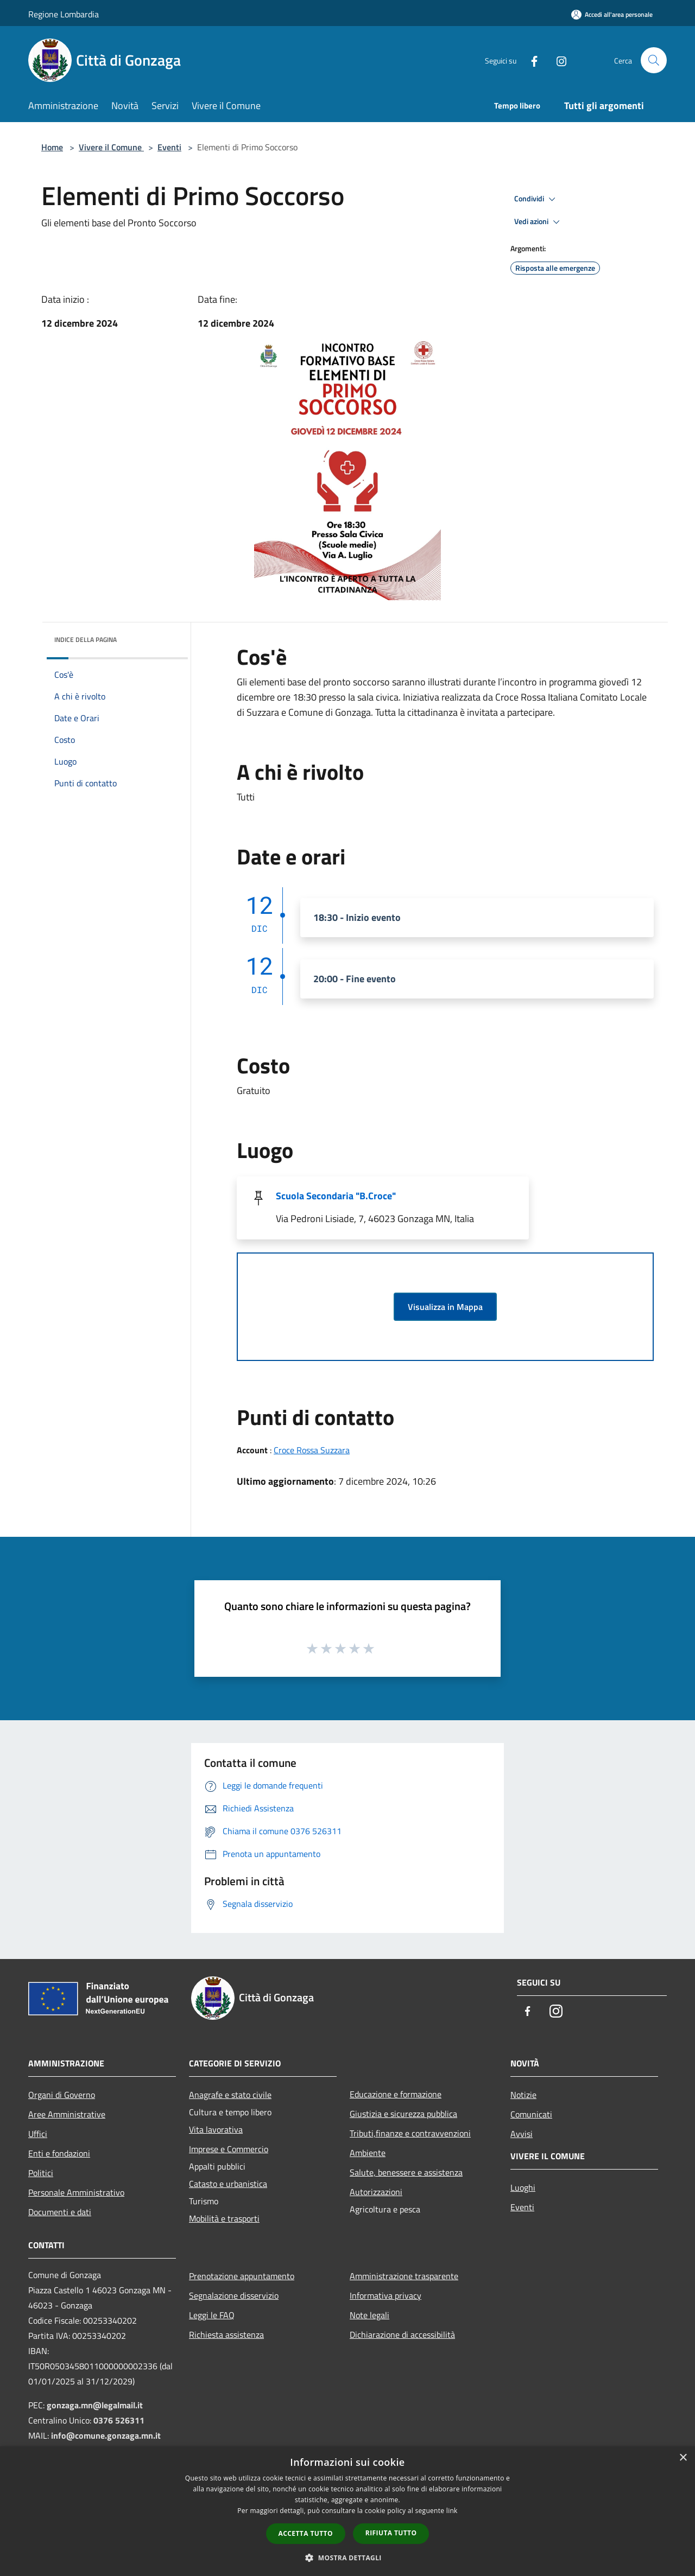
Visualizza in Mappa (445, 1306)
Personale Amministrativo (76, 2192)
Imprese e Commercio (228, 2148)
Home (52, 147)
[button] (347, 2557)
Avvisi (521, 2133)
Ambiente (368, 2152)
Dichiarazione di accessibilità (402, 2334)
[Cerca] (654, 60)
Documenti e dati (59, 2211)
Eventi (169, 147)
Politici (40, 2172)
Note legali (369, 2314)
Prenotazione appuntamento (241, 2275)
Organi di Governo (61, 2094)
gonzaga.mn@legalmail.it (95, 2405)
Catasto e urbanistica (228, 2183)
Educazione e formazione (395, 2094)
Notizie (523, 2094)
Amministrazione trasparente (404, 2275)
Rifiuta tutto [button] (391, 2532)
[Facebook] (530, 60)
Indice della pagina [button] (85, 639)
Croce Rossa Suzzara (312, 1449)
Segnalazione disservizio (234, 2295)
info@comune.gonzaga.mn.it (106, 2435)
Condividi (536, 199)
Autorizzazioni (376, 2191)
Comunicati (531, 2114)
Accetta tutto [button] (306, 2533)
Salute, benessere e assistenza (406, 2172)
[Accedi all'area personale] (612, 14)
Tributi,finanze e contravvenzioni (410, 2133)
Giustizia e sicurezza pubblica (403, 2113)
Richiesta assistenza (226, 2334)
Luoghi (522, 2187)
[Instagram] (557, 60)
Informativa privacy (385, 2295)
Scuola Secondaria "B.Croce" (336, 1195)
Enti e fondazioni (59, 2153)
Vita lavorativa (216, 2129)
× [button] (683, 2458)
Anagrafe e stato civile (230, 2094)
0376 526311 (118, 2420)
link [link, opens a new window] (452, 2510)
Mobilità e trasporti (224, 2218)
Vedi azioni (538, 221)
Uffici (37, 2133)
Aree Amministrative (66, 2114)
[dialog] (347, 2511)
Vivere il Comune (111, 147)
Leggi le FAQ (212, 2314)
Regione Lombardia (63, 14)
